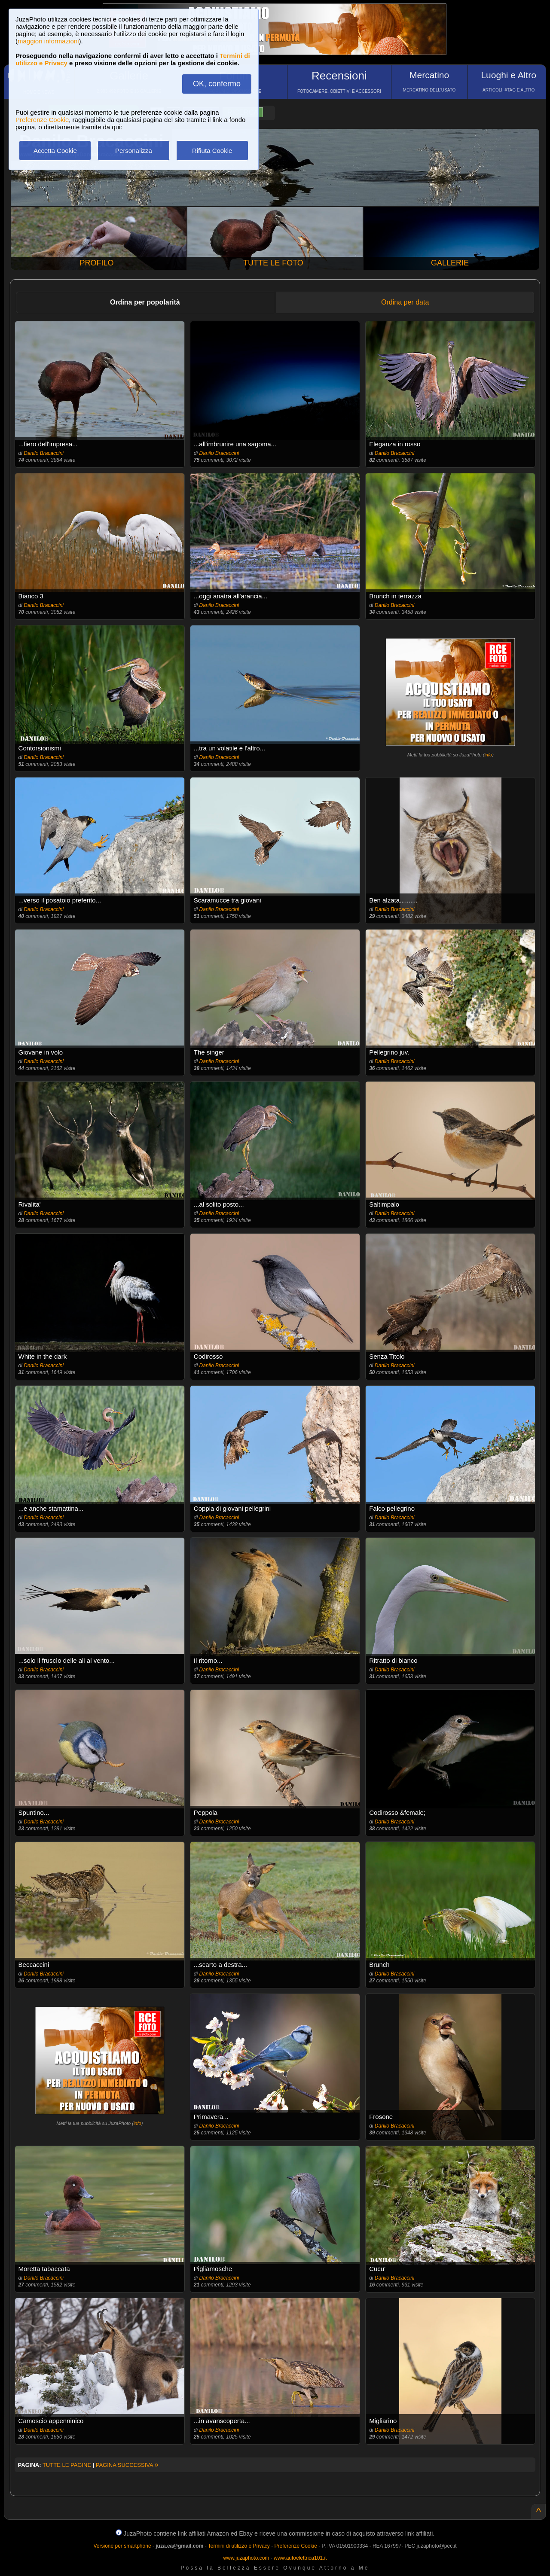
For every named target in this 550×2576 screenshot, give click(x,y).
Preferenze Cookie (42, 119)
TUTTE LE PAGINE (67, 2465)
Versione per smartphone (122, 2546)
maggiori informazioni (48, 41)
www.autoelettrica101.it (300, 2558)
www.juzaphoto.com (246, 2558)
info (488, 754)
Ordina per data (405, 302)
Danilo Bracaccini (44, 453)
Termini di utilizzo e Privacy (239, 2546)
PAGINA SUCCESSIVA (127, 2465)
